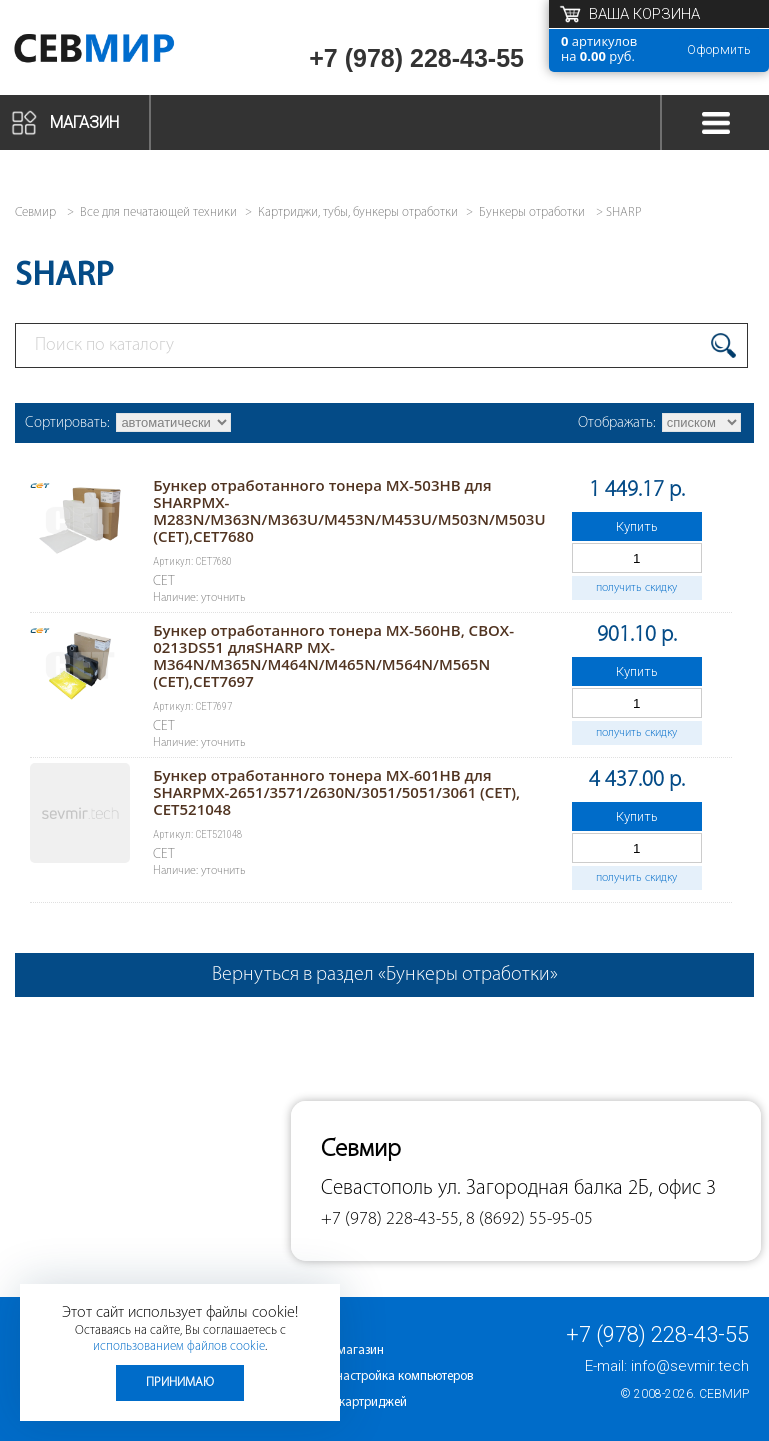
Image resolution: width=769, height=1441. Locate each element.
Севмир (724, 1394)
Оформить (719, 49)
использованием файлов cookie (179, 1346)
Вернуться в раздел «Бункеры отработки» (385, 975)
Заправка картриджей (344, 1402)
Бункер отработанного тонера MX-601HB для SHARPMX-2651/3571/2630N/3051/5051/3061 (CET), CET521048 (336, 792)
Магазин (84, 122)
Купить (637, 526)
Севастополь (377, 1188)
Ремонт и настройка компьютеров (377, 1376)
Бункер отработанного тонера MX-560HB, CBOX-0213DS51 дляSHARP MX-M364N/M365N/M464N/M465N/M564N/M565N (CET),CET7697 (333, 655)
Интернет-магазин (333, 1350)
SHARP (624, 212)
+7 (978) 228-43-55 (416, 58)
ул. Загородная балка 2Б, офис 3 (577, 1188)
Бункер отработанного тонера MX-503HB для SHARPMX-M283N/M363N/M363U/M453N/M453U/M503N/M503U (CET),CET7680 (349, 510)
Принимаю (180, 1382)
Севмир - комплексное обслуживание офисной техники (122, 52)
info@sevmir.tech (690, 1366)
